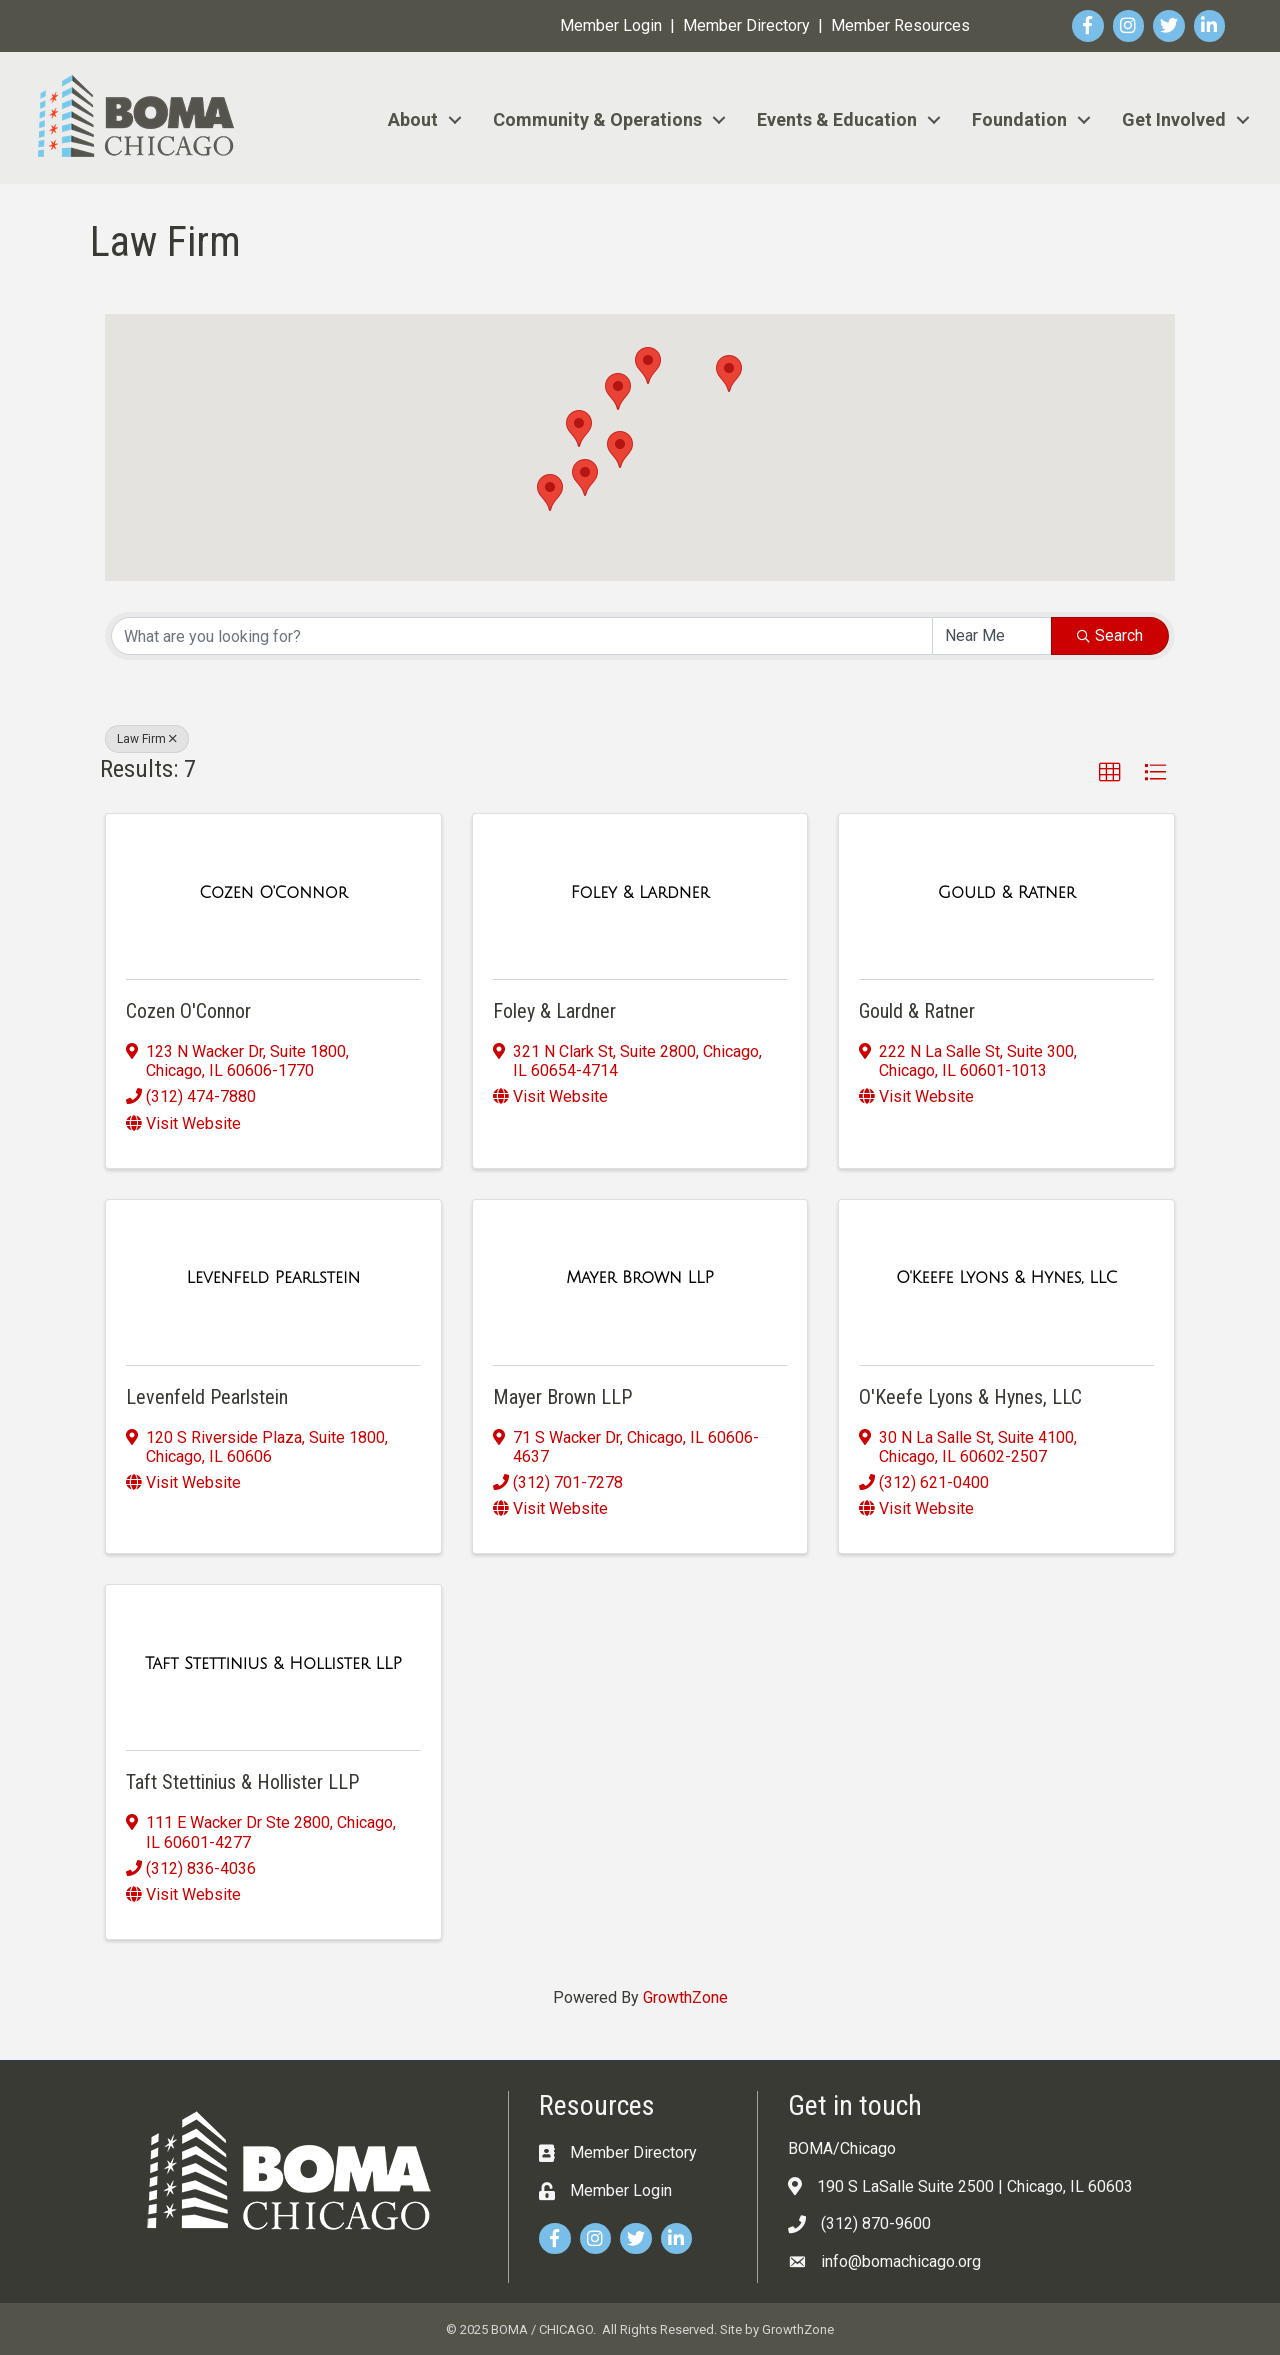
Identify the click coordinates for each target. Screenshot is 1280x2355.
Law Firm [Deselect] (147, 739)
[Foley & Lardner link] (640, 893)
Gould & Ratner (917, 1011)
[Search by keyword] (522, 636)
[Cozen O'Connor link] (273, 893)
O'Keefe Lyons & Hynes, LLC (970, 1397)
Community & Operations (597, 119)
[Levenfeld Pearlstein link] (273, 1278)
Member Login (611, 25)
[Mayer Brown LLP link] (640, 1278)
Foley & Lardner (554, 1011)
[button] (579, 428)
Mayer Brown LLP (562, 1397)
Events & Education (837, 119)
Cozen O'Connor (188, 1011)
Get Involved (1174, 119)
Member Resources (900, 25)
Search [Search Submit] (1110, 635)
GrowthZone (685, 1997)
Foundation (1019, 119)
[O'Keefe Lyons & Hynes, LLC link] (1006, 1278)
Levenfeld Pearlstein (207, 1397)
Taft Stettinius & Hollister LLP (242, 1782)
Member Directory (746, 25)
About (413, 119)
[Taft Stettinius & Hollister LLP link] (273, 1664)
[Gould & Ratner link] (1007, 893)
